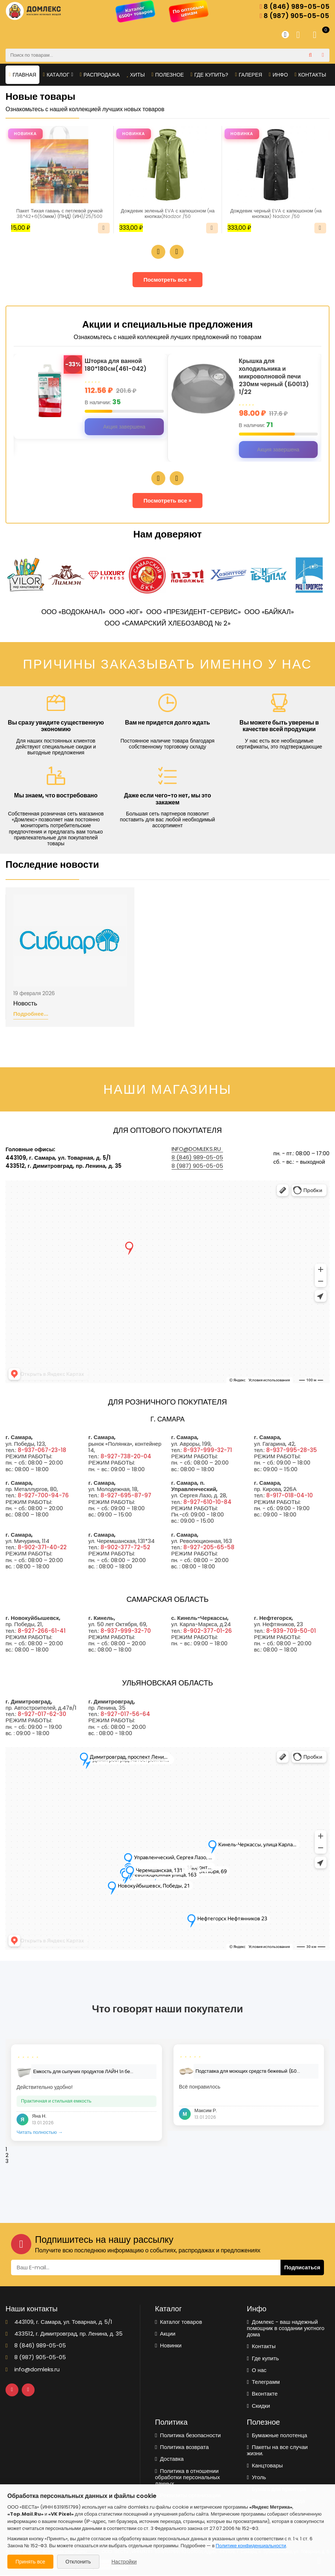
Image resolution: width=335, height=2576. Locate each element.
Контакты (310, 74)
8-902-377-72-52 (125, 1548)
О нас (257, 2371)
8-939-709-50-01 (291, 1631)
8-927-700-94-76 (43, 1496)
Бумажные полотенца (277, 2436)
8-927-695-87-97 (125, 1496)
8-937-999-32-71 (207, 1451)
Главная (22, 74)
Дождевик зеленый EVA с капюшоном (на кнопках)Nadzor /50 (167, 214)
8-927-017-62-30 (42, 1715)
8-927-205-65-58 (209, 1548)
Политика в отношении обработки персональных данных (187, 2478)
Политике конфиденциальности (251, 2545)
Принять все (30, 2561)
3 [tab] (7, 2162)
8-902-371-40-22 (42, 1548)
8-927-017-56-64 (125, 1715)
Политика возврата (182, 2448)
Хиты (135, 74)
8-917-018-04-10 (289, 1496)
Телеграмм (263, 2382)
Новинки (168, 2346)
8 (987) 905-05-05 (294, 16)
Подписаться (302, 2268)
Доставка (169, 2459)
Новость (25, 1004)
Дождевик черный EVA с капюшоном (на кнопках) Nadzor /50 (276, 214)
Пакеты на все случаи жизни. (277, 2451)
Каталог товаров (178, 2322)
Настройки (124, 2561)
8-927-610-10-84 (207, 1503)
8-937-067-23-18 (42, 1451)
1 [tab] (6, 2150)
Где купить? (210, 74)
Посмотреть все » (168, 280)
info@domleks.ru (196, 1149)
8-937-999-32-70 (125, 1631)
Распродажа (100, 74)
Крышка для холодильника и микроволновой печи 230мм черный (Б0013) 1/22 (276, 377)
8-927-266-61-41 (42, 1631)
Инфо (278, 74)
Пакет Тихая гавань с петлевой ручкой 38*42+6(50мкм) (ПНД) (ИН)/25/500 (59, 214)
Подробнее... (30, 1014)
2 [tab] (7, 2156)
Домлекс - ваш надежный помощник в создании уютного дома (286, 2329)
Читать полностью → (40, 2133)
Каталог (58, 74)
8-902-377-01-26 (207, 1631)
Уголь (256, 2478)
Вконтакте (262, 2394)
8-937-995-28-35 (291, 1451)
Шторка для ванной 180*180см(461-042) (118, 366)
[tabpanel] (87, 2093)
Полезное (167, 74)
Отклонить (78, 2561)
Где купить (263, 2359)
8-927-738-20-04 (125, 1457)
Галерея (248, 74)
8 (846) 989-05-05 (294, 7)
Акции (165, 2334)
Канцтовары (265, 2466)
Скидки (258, 2406)
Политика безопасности (188, 2436)
